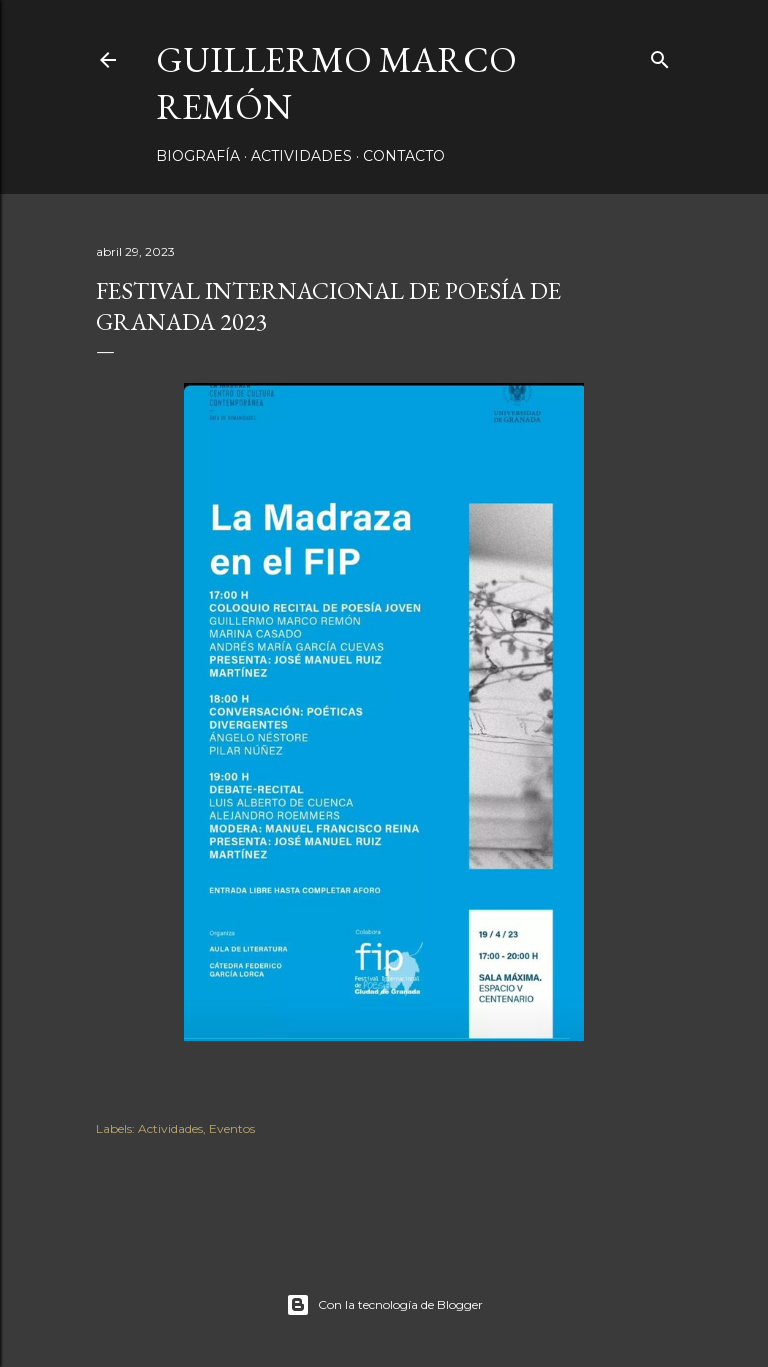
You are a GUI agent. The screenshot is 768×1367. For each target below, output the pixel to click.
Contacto (404, 156)
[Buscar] (660, 55)
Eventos (232, 1128)
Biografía (198, 156)
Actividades (301, 156)
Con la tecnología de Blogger (384, 1305)
